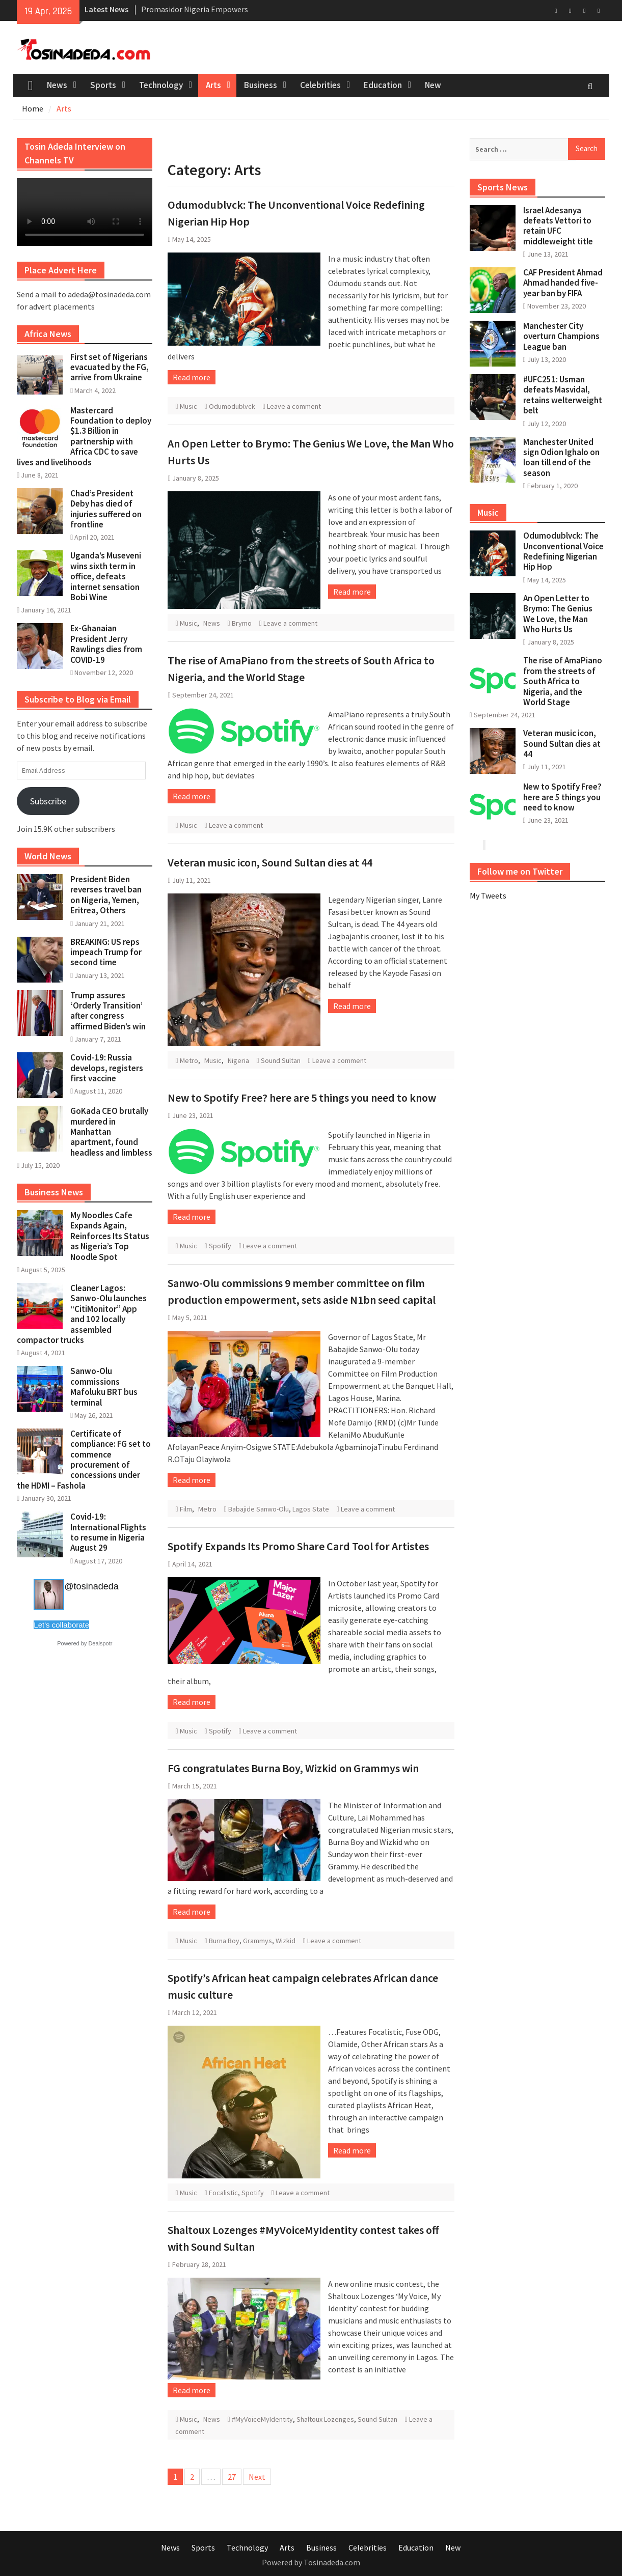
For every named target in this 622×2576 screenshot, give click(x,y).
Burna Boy (224, 1940)
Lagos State (310, 1509)
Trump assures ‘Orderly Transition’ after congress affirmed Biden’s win (108, 1011)
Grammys (257, 1940)
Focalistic (223, 2192)
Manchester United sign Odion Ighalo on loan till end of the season (561, 457)
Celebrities (320, 85)
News (57, 85)
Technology (161, 85)
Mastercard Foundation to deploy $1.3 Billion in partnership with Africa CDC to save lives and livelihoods (84, 436)
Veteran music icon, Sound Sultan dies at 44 (270, 862)
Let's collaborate (61, 1624)
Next (257, 2477)
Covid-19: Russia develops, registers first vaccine (106, 1068)
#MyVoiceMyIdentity (262, 2419)
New (433, 85)
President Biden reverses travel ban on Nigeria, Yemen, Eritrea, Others (106, 895)
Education (383, 85)
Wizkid (285, 1940)
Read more (191, 377)
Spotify (220, 1245)
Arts (213, 85)
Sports (103, 85)
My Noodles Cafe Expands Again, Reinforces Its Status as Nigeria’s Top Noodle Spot (109, 1236)
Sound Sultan (281, 1060)
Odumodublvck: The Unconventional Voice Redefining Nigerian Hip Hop (563, 551)
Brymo (242, 623)
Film (186, 1509)
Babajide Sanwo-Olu (258, 1509)
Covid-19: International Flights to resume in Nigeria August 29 (108, 1532)
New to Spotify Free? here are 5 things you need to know (302, 1097)
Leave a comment (294, 406)
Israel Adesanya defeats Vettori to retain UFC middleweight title (558, 226)
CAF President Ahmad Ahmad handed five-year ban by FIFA (563, 283)
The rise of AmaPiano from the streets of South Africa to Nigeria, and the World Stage (562, 681)
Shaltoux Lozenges (325, 2419)
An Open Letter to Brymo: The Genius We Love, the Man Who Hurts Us (557, 614)
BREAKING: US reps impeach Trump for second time (106, 952)
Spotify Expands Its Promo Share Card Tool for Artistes (298, 1546)
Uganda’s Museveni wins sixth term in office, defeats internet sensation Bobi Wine (105, 576)
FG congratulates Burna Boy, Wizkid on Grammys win (293, 1768)
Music (188, 406)
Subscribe (48, 801)
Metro (189, 1060)
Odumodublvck (232, 406)
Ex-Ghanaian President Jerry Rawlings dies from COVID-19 (106, 644)
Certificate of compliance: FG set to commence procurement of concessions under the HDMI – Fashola (84, 1459)
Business (260, 85)
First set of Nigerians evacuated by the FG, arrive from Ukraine (109, 367)
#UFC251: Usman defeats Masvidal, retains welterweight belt (562, 395)
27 (232, 2477)
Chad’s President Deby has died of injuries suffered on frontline (106, 509)
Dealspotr (100, 1643)
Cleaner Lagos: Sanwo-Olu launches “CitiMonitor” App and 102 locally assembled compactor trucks (82, 1314)
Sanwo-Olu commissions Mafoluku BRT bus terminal (104, 1386)
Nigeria (238, 1060)
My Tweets (488, 895)
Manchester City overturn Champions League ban (561, 336)
